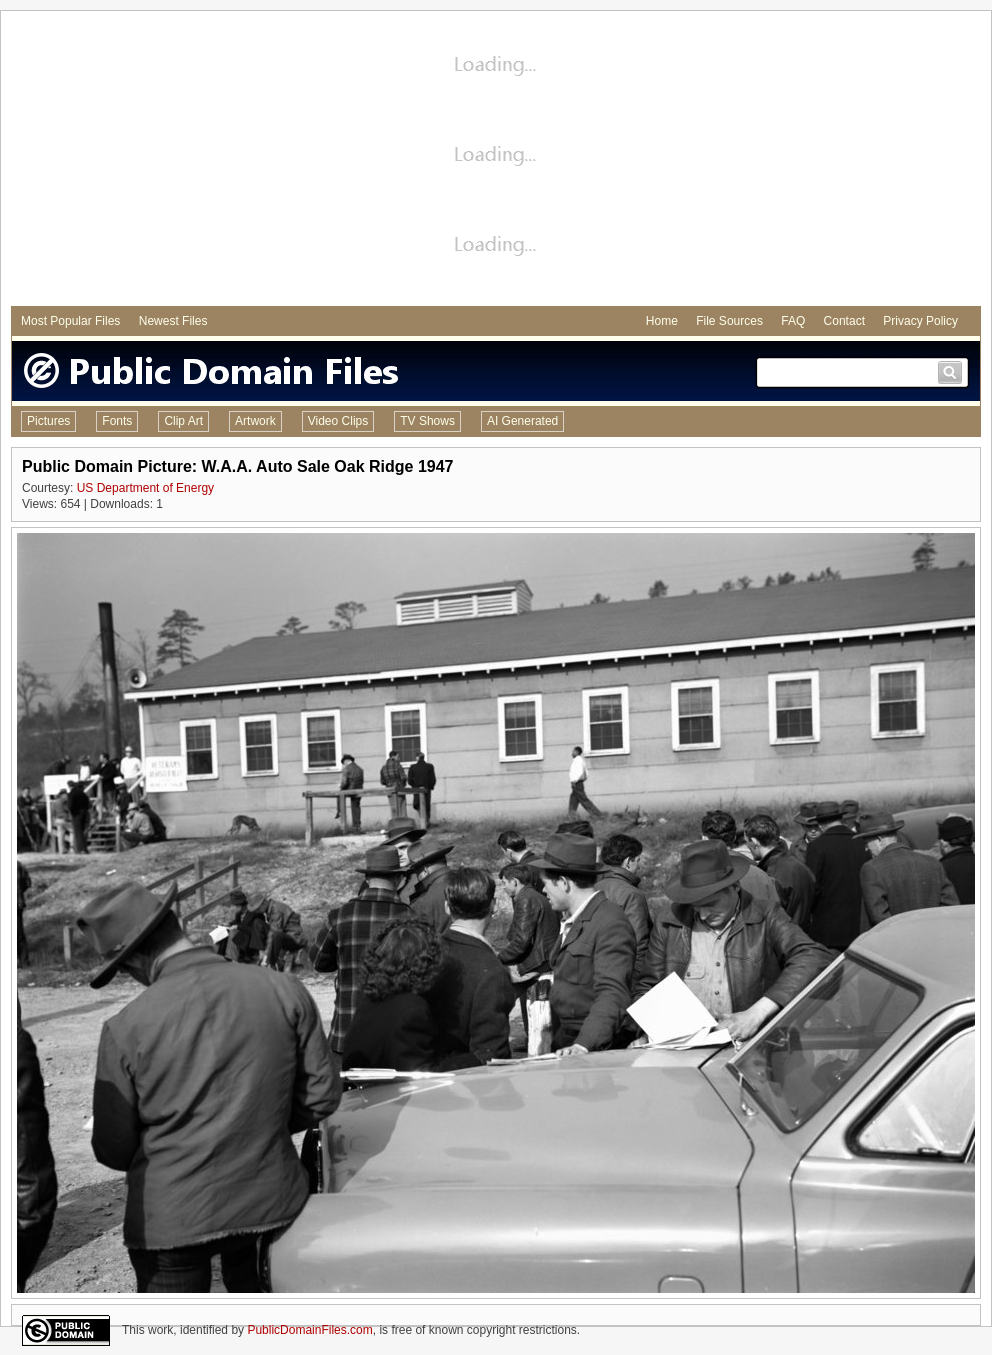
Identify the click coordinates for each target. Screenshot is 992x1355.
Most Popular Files (70, 321)
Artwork (255, 421)
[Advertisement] (496, 161)
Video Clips (338, 421)
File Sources (729, 321)
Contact (844, 321)
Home (662, 321)
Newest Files (173, 321)
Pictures (48, 421)
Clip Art (183, 421)
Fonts (117, 421)
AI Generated (522, 421)
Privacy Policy (920, 321)
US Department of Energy (145, 488)
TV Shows (427, 421)
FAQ (793, 321)
